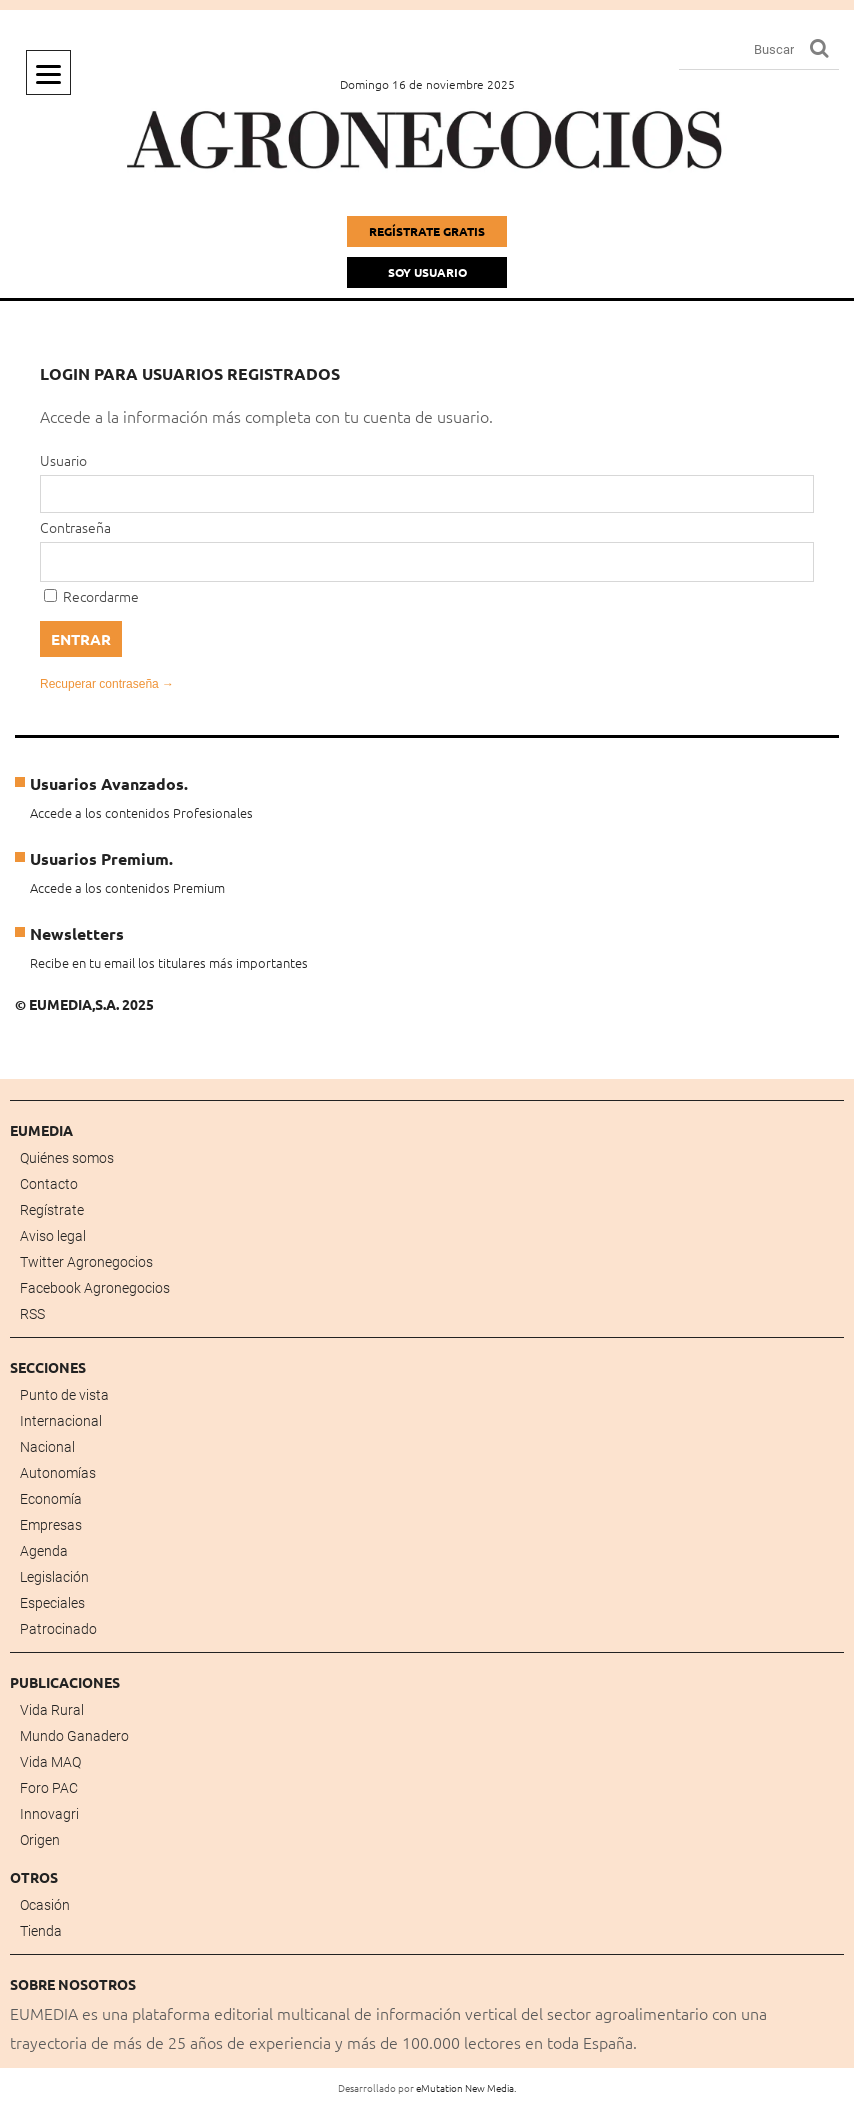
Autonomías (58, 1473)
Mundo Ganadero (74, 1736)
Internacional (61, 1421)
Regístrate (52, 1210)
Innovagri (49, 1814)
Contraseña (75, 527)
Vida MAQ (50, 1762)
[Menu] (48, 72)
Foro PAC (49, 1788)
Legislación (54, 1577)
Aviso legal (53, 1236)
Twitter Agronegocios (86, 1262)
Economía (51, 1499)
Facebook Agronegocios (95, 1288)
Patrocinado (58, 1629)
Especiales (52, 1603)
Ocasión (45, 1905)
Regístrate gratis (427, 231)
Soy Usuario (427, 272)
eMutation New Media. (466, 2087)
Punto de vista (64, 1395)
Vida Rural (52, 1710)
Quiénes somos (67, 1158)
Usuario (63, 460)
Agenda (44, 1551)
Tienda (41, 1931)
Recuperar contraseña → (107, 684)
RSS (32, 1314)
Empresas (51, 1525)
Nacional (47, 1447)
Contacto (49, 1184)
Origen (40, 1840)
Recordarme (91, 596)
